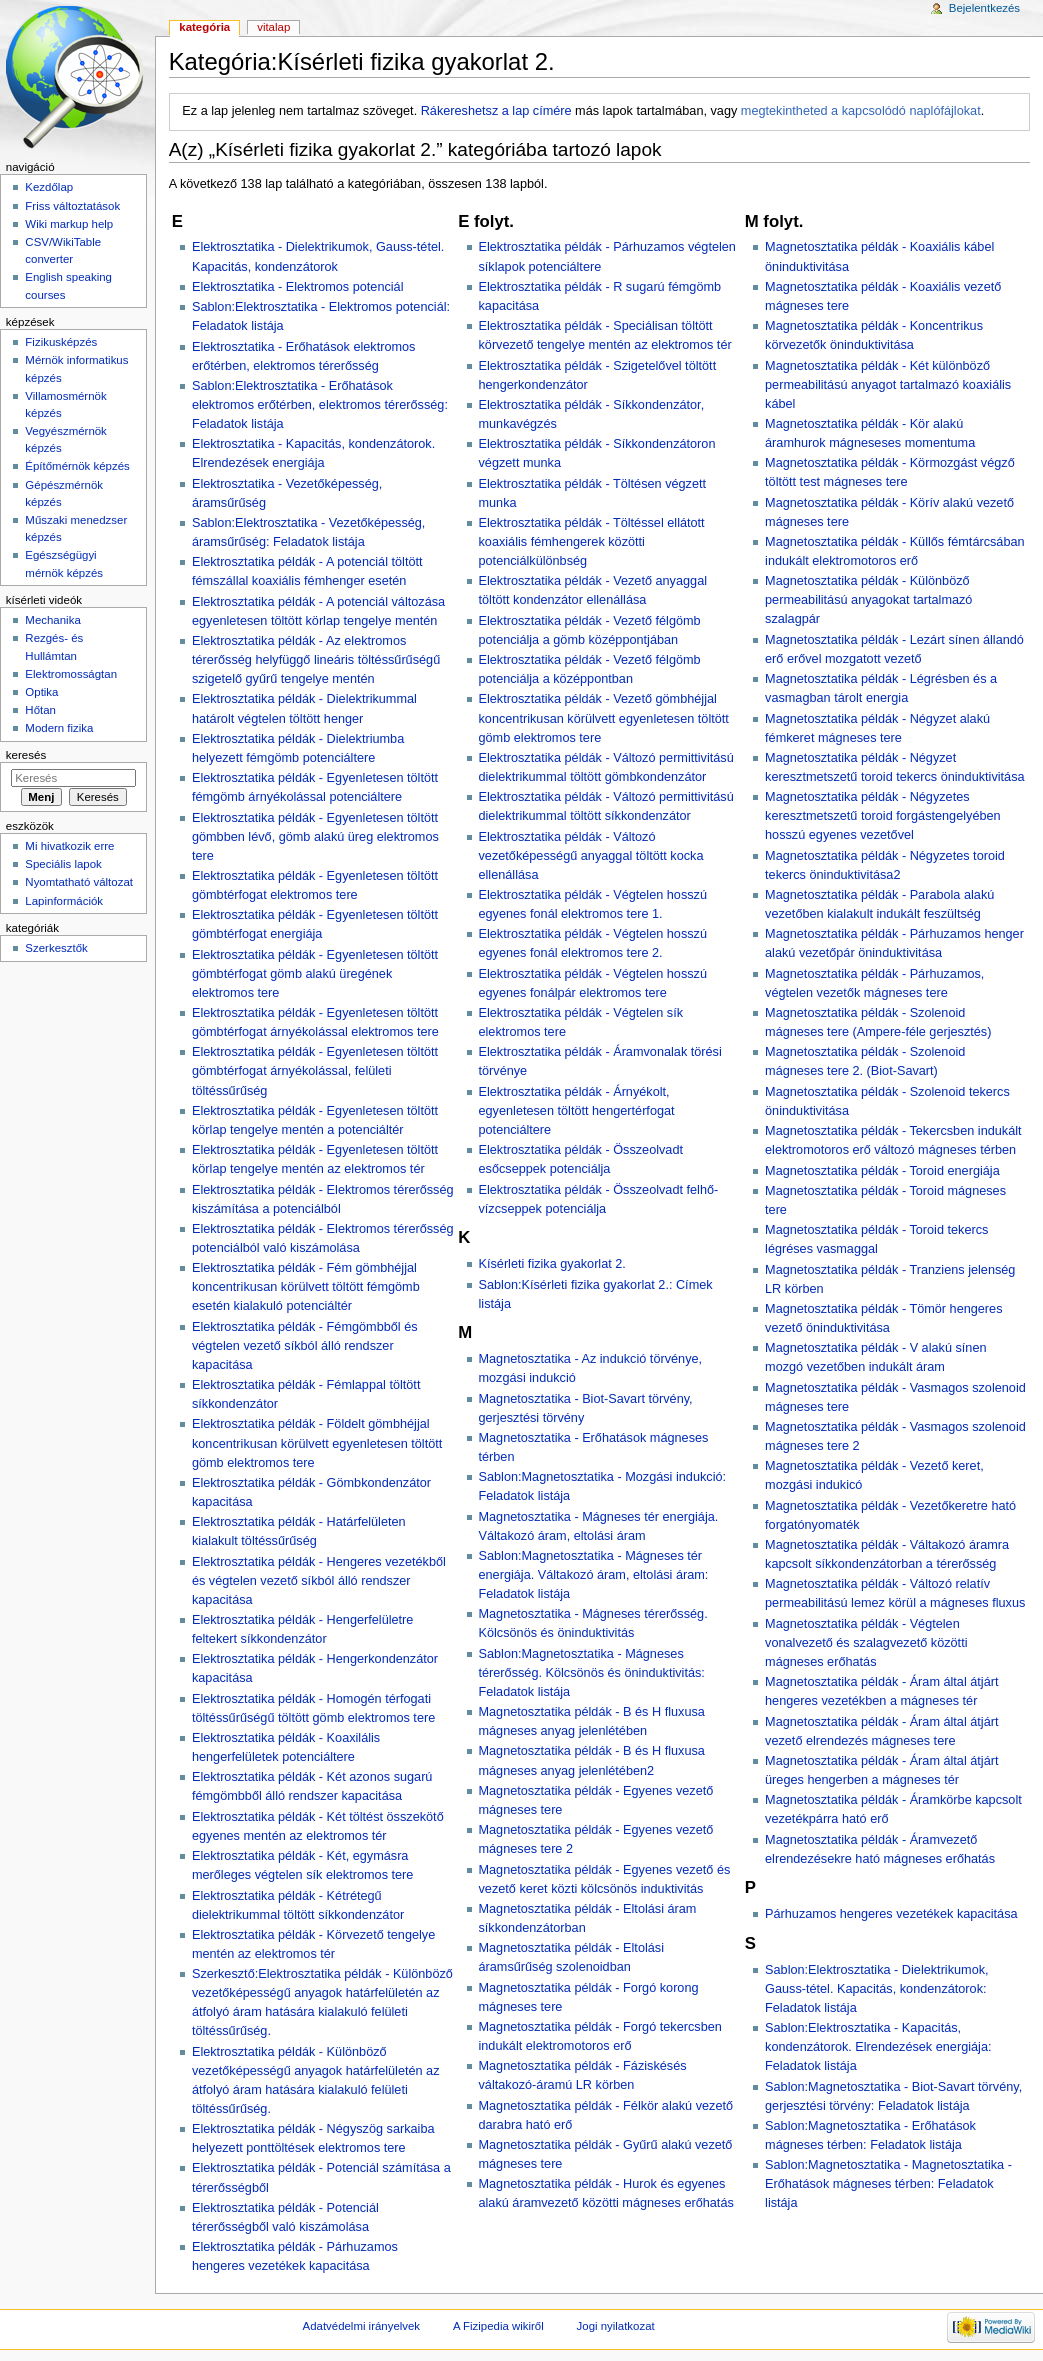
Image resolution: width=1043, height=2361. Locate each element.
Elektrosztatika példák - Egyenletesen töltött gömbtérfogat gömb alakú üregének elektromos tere (315, 974)
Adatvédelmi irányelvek (361, 2326)
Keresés (26, 755)
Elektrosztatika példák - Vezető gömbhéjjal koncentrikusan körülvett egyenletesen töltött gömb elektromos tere (604, 718)
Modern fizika (59, 728)
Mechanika (52, 620)
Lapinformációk (64, 901)
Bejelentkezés (984, 8)
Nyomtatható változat (79, 882)
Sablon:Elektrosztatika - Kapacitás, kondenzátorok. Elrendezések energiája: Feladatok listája (878, 2047)
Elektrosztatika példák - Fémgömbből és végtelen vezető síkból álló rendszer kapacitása (305, 1346)
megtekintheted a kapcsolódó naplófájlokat (861, 111)
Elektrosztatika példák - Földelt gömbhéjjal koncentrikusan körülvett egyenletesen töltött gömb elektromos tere (317, 1443)
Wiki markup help (69, 224)
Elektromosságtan (71, 674)
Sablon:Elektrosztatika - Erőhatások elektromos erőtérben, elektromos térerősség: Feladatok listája (320, 405)
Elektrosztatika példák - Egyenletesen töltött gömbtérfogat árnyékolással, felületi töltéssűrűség (315, 1071)
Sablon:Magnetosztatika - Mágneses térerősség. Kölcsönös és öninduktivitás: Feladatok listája (592, 1673)
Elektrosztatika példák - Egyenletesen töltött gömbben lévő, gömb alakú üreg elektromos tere (315, 837)
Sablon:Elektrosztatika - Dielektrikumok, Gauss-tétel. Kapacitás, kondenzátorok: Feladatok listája (877, 1989)
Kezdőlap (49, 187)
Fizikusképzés (61, 342)
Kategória (204, 27)
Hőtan (40, 710)
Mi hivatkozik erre (69, 846)
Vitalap (273, 27)
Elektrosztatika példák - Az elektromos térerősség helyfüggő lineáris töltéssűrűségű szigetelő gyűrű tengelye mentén (316, 660)
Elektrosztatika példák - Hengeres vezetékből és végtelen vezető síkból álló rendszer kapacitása (319, 1581)
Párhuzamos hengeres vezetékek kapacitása (891, 1914)
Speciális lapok (63, 864)
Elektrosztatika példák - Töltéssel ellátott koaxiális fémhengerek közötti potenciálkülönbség (592, 542)
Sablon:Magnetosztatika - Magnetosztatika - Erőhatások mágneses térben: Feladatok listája (888, 2184)
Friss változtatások (72, 206)
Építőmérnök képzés (77, 466)
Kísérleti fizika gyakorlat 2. (552, 1264)
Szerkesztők (56, 948)
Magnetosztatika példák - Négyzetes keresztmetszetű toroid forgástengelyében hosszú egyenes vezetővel (883, 816)
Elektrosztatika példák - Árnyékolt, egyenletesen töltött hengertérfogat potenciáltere (577, 1111)
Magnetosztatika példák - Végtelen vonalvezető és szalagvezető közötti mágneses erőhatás (866, 1643)
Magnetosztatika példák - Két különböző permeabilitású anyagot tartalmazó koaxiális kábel (888, 385)
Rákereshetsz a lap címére (496, 111)
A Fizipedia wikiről (498, 2326)
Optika (41, 692)
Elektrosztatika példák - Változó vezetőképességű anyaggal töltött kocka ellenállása (591, 856)
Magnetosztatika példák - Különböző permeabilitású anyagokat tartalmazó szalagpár (868, 600)
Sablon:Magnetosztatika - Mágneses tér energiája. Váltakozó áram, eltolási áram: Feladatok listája (594, 1575)
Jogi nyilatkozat (616, 2326)
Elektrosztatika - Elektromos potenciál (298, 287)
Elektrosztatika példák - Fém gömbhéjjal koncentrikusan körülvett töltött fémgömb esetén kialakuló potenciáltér (306, 1287)
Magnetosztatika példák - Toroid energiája (882, 1171)
